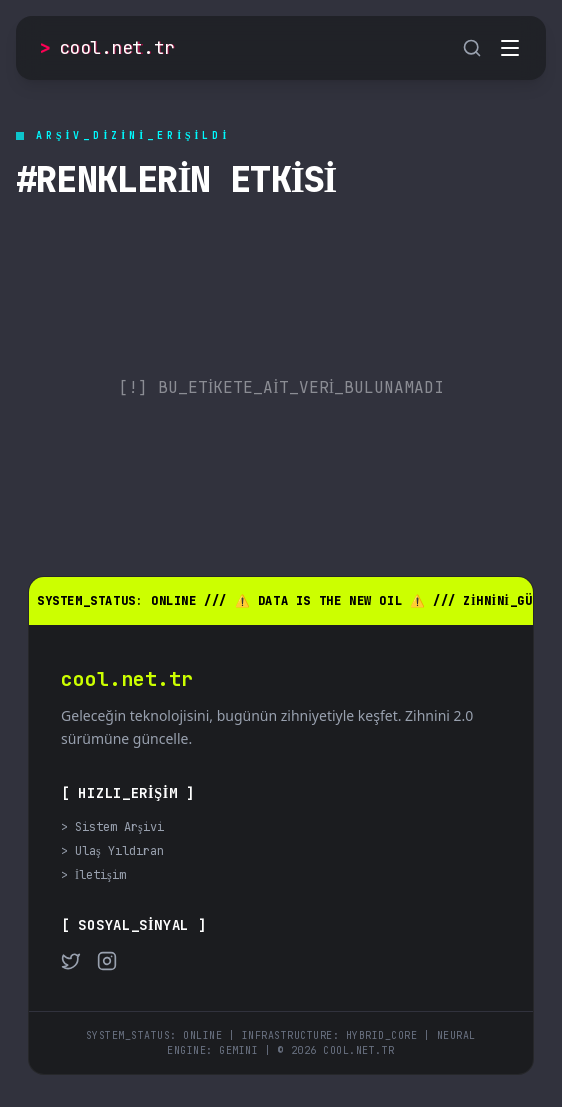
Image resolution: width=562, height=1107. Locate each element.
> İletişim (93, 875)
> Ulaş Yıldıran (112, 851)
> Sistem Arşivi (112, 827)
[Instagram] (107, 961)
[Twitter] (71, 961)
